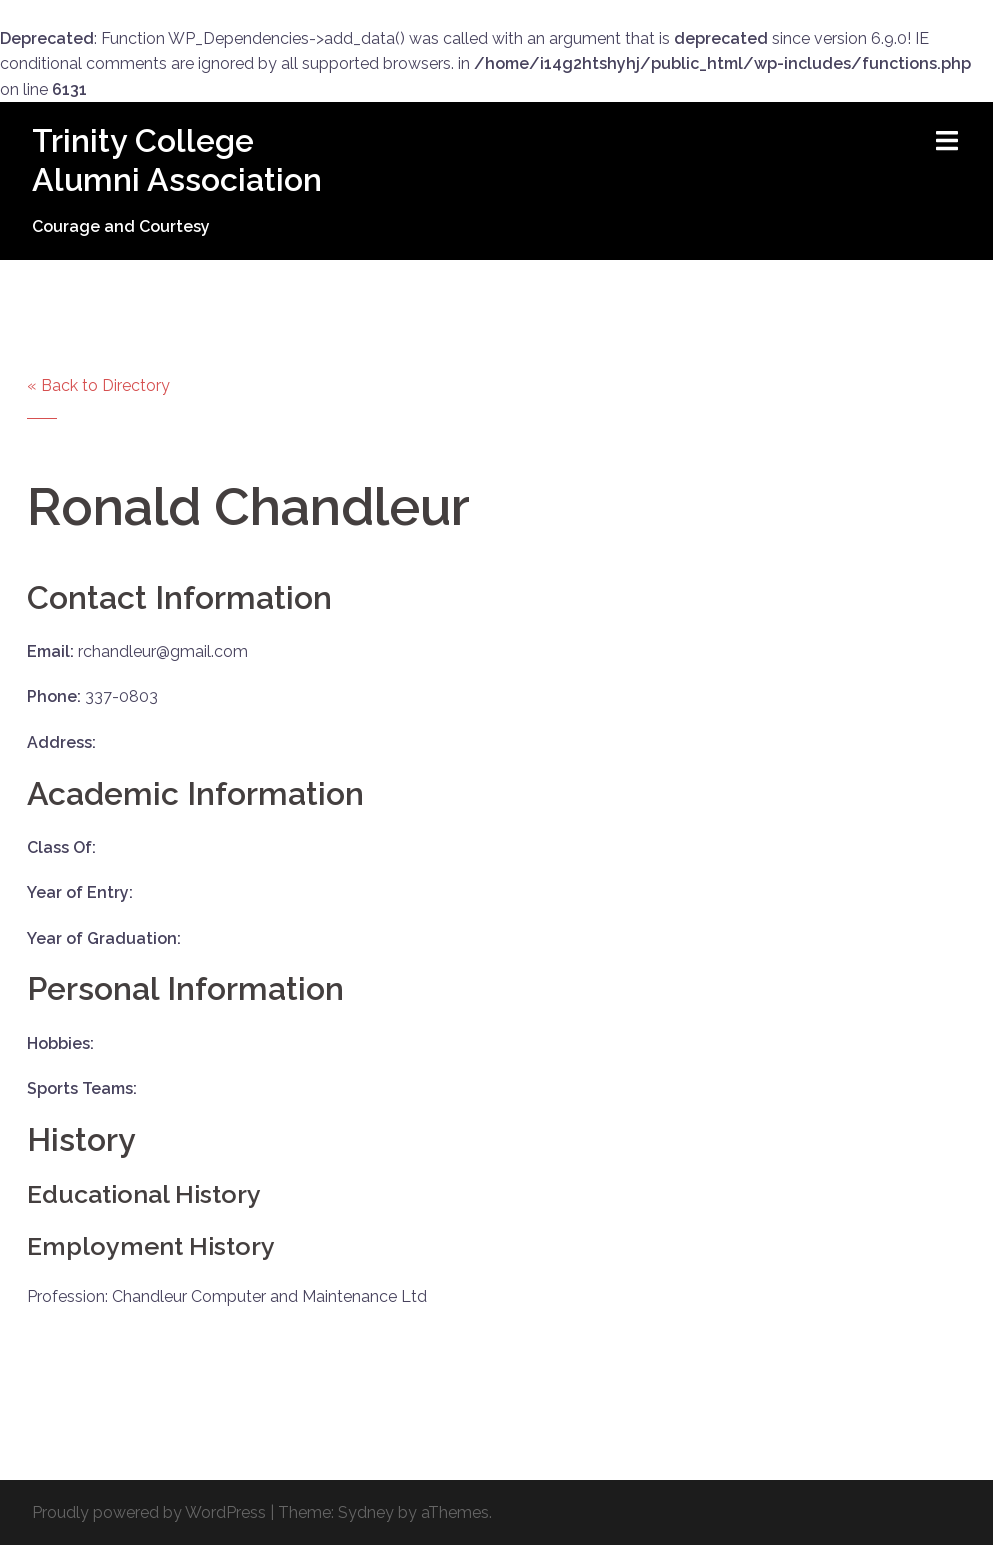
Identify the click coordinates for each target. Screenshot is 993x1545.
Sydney (366, 1512)
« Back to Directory (98, 385)
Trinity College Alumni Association (177, 159)
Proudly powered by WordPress (149, 1512)
